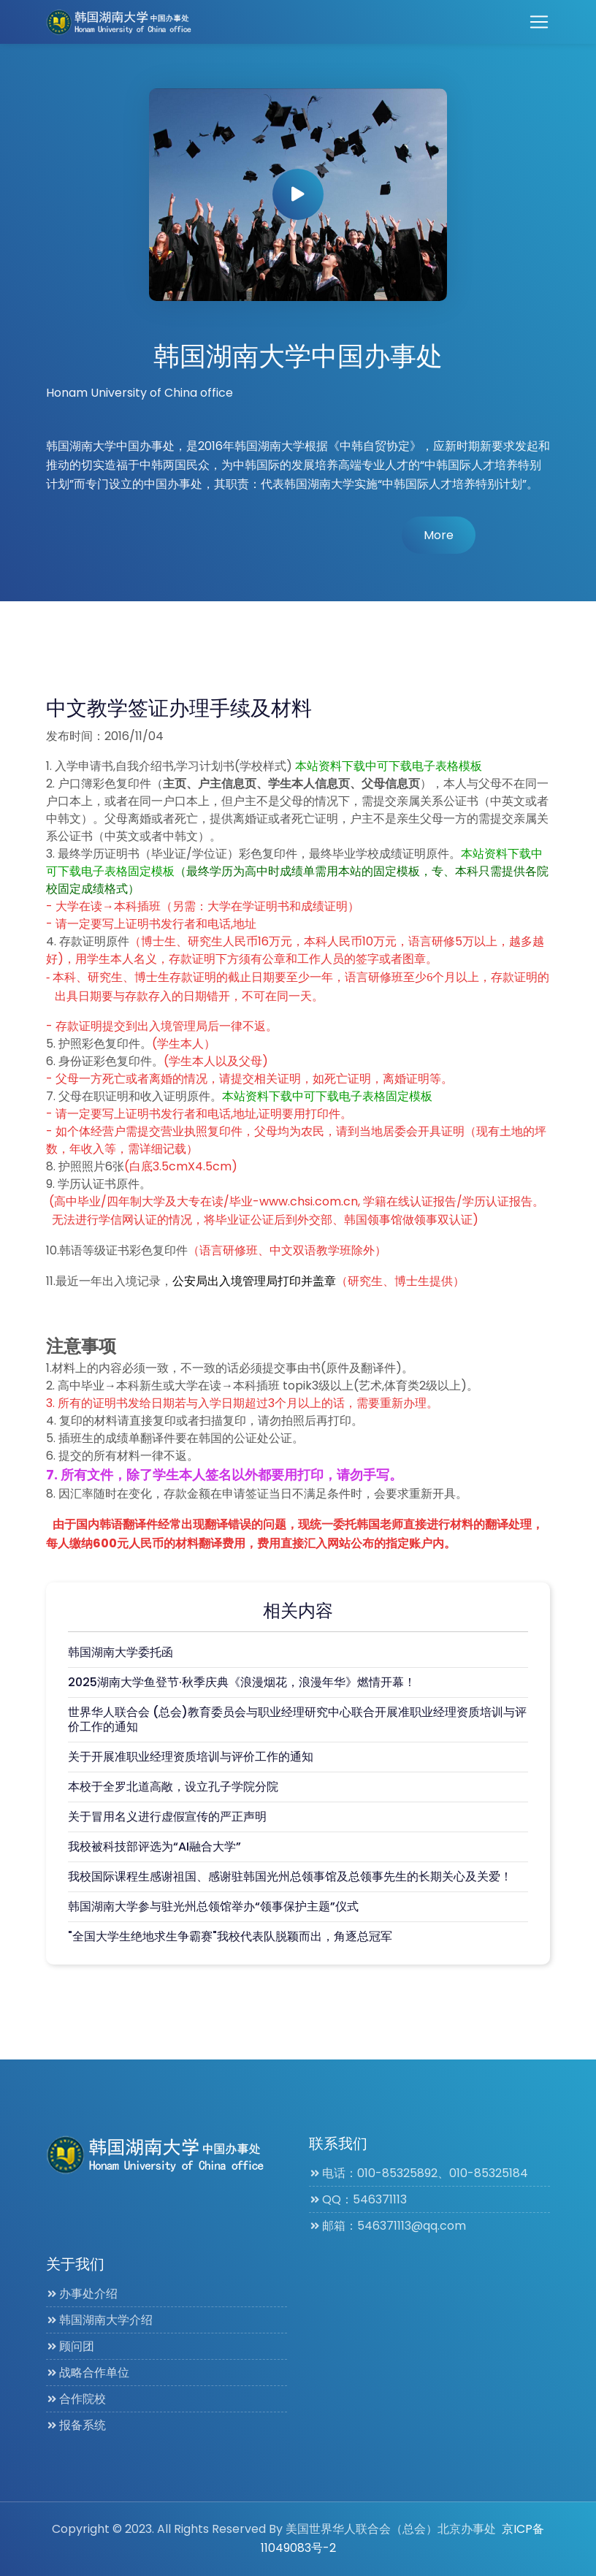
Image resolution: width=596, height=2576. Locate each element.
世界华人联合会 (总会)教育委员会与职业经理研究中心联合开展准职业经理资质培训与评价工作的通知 (297, 1719)
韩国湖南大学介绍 (99, 2320)
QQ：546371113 (358, 2199)
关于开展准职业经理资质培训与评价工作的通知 (190, 1756)
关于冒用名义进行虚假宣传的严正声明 (167, 1816)
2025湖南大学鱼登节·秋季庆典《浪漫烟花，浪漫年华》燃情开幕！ (242, 1682)
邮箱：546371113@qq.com (387, 2225)
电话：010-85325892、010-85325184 (418, 2173)
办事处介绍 (82, 2293)
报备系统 (76, 2425)
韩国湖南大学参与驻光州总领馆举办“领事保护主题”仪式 (213, 1906)
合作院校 (76, 2398)
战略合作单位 (87, 2372)
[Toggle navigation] (539, 22)
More (439, 535)
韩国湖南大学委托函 (120, 1652)
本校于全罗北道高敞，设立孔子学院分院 (173, 1786)
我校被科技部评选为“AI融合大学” (154, 1846)
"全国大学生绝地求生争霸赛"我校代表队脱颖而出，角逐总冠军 (230, 1936)
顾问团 (70, 2346)
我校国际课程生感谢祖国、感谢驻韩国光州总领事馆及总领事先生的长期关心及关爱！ (290, 1876)
